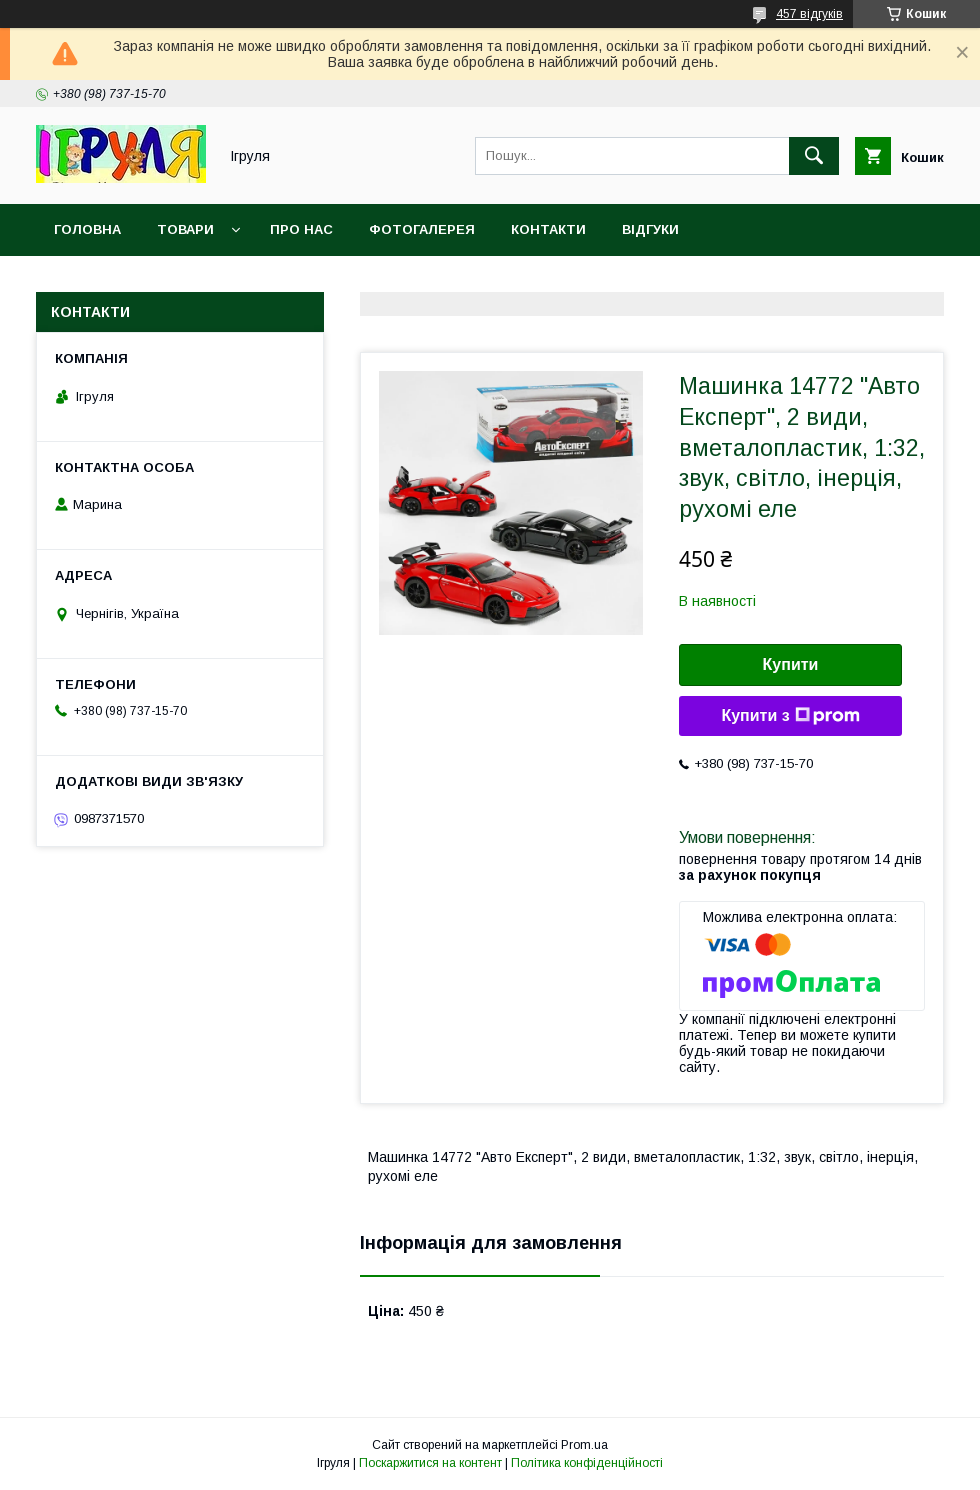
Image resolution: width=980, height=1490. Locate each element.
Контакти (548, 229)
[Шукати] (814, 156)
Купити (791, 664)
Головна (87, 229)
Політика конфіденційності (587, 1463)
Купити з (790, 716)
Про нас (301, 229)
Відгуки (650, 229)
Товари (185, 229)
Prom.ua (584, 1445)
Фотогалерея (422, 229)
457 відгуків (809, 14)
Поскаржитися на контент (430, 1463)
